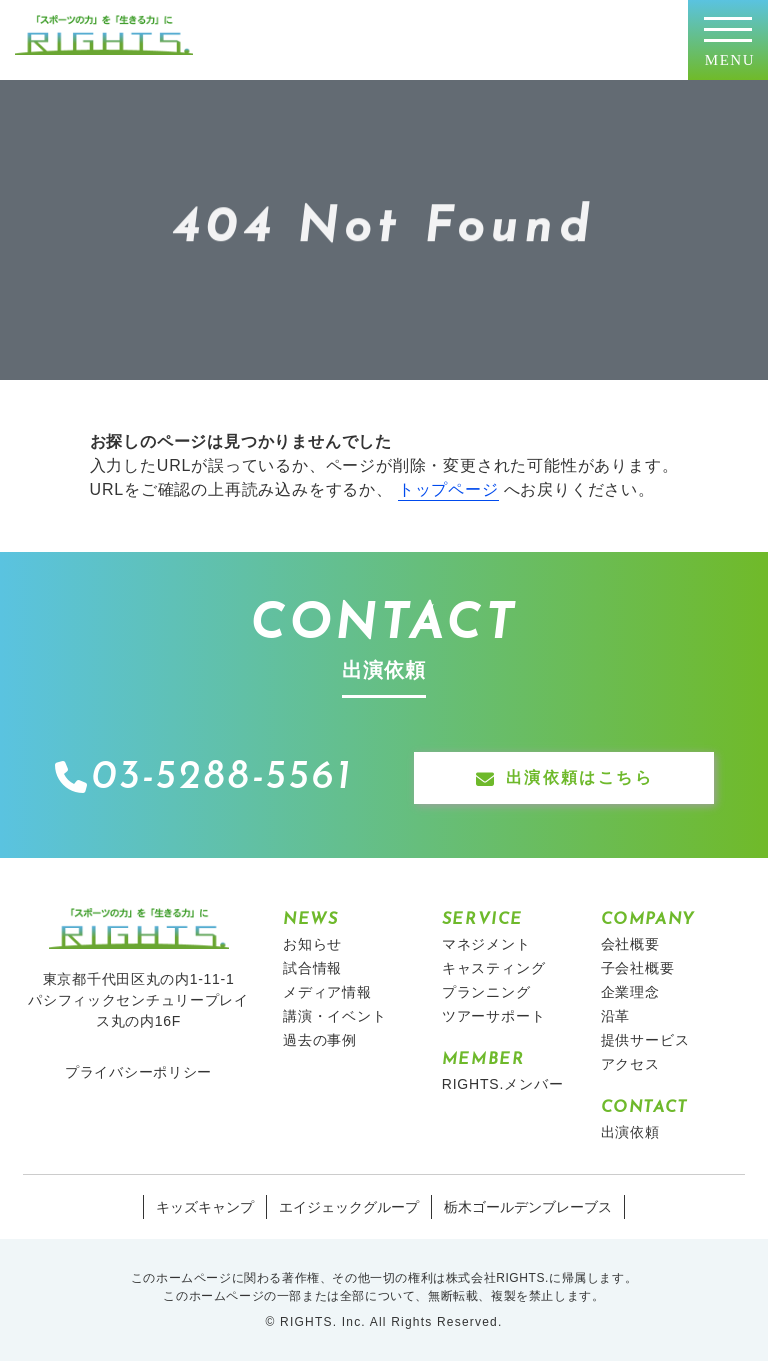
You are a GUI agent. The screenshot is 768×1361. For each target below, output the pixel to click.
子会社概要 (638, 968)
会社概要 (630, 944)
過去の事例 (320, 1040)
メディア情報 (327, 992)
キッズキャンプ (205, 1207)
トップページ (448, 489)
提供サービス (645, 1040)
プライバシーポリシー (138, 1072)
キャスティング (494, 968)
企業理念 (630, 992)
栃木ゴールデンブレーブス (528, 1207)
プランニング (486, 992)
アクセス (630, 1064)
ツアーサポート (494, 1016)
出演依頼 (630, 1132)
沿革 (616, 1016)
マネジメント (486, 944)
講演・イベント (335, 1016)
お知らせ (312, 944)
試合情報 (312, 968)
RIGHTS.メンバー (503, 1084)
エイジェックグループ (349, 1207)
